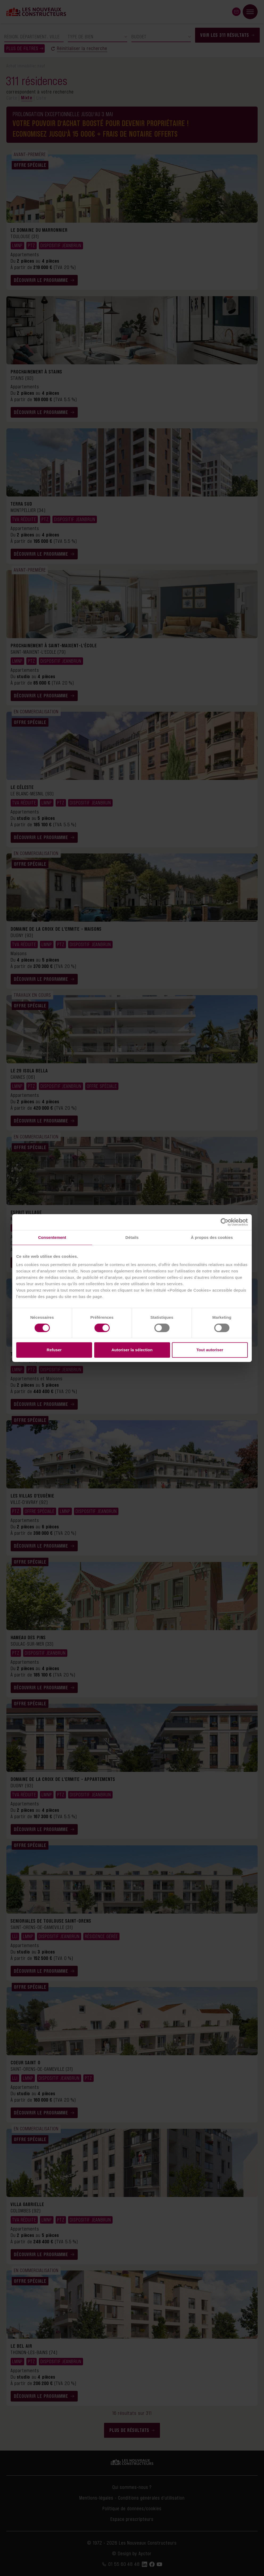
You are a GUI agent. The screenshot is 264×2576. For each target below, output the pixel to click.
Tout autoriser (209, 1350)
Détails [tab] (132, 1237)
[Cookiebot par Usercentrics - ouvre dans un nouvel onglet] (224, 1222)
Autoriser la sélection (132, 1350)
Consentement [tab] (52, 1237)
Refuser (54, 1350)
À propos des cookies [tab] (212, 1237)
